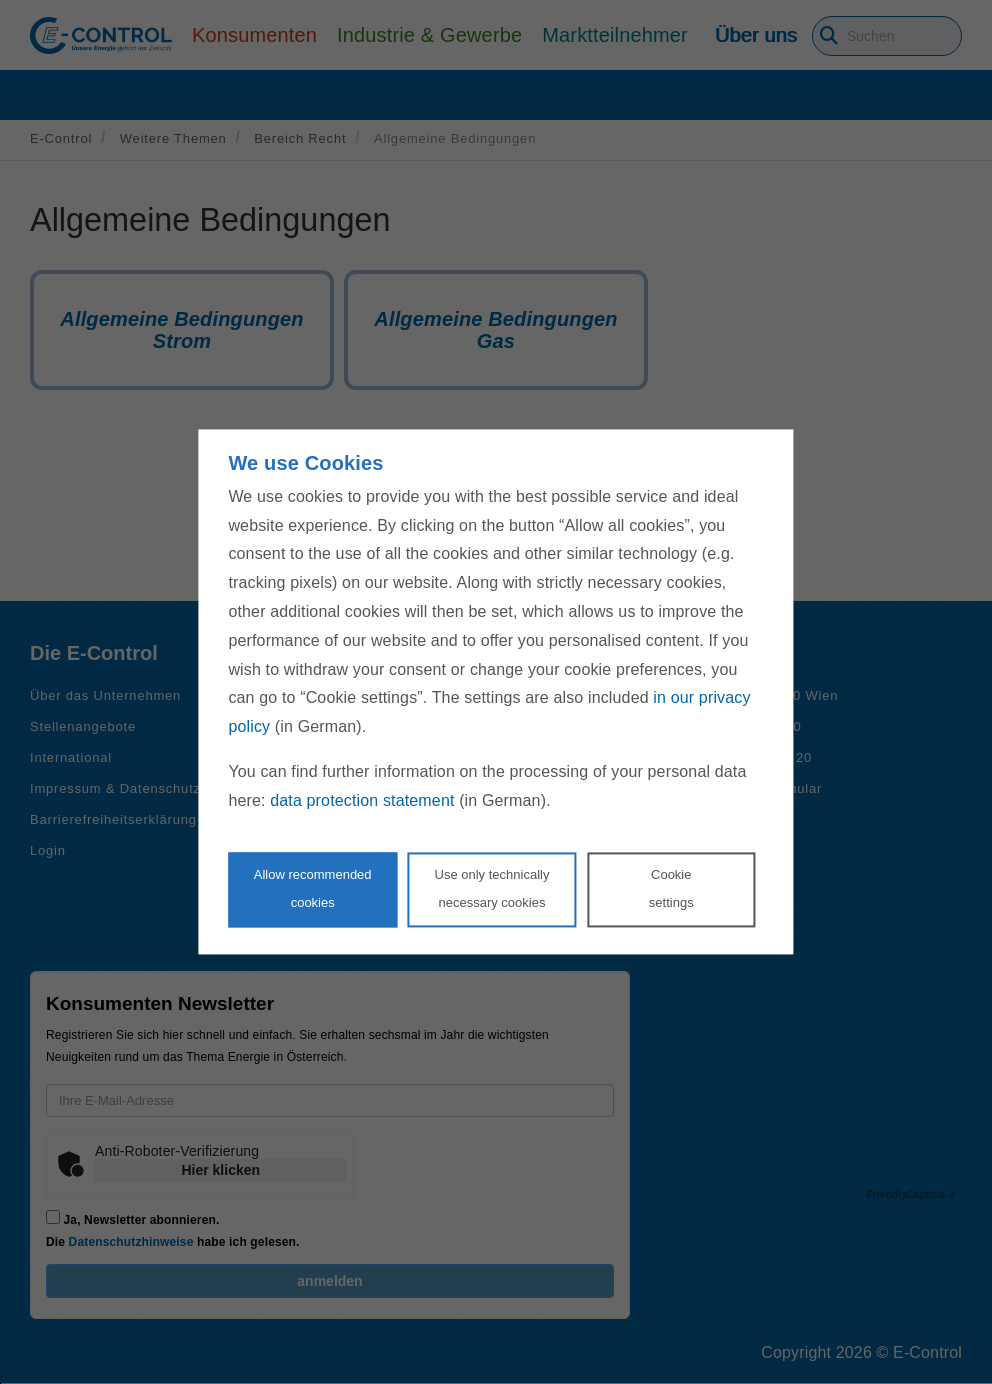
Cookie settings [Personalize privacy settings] (671, 889)
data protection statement (362, 800)
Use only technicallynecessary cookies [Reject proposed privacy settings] (492, 889)
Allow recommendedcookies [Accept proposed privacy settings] (313, 889)
